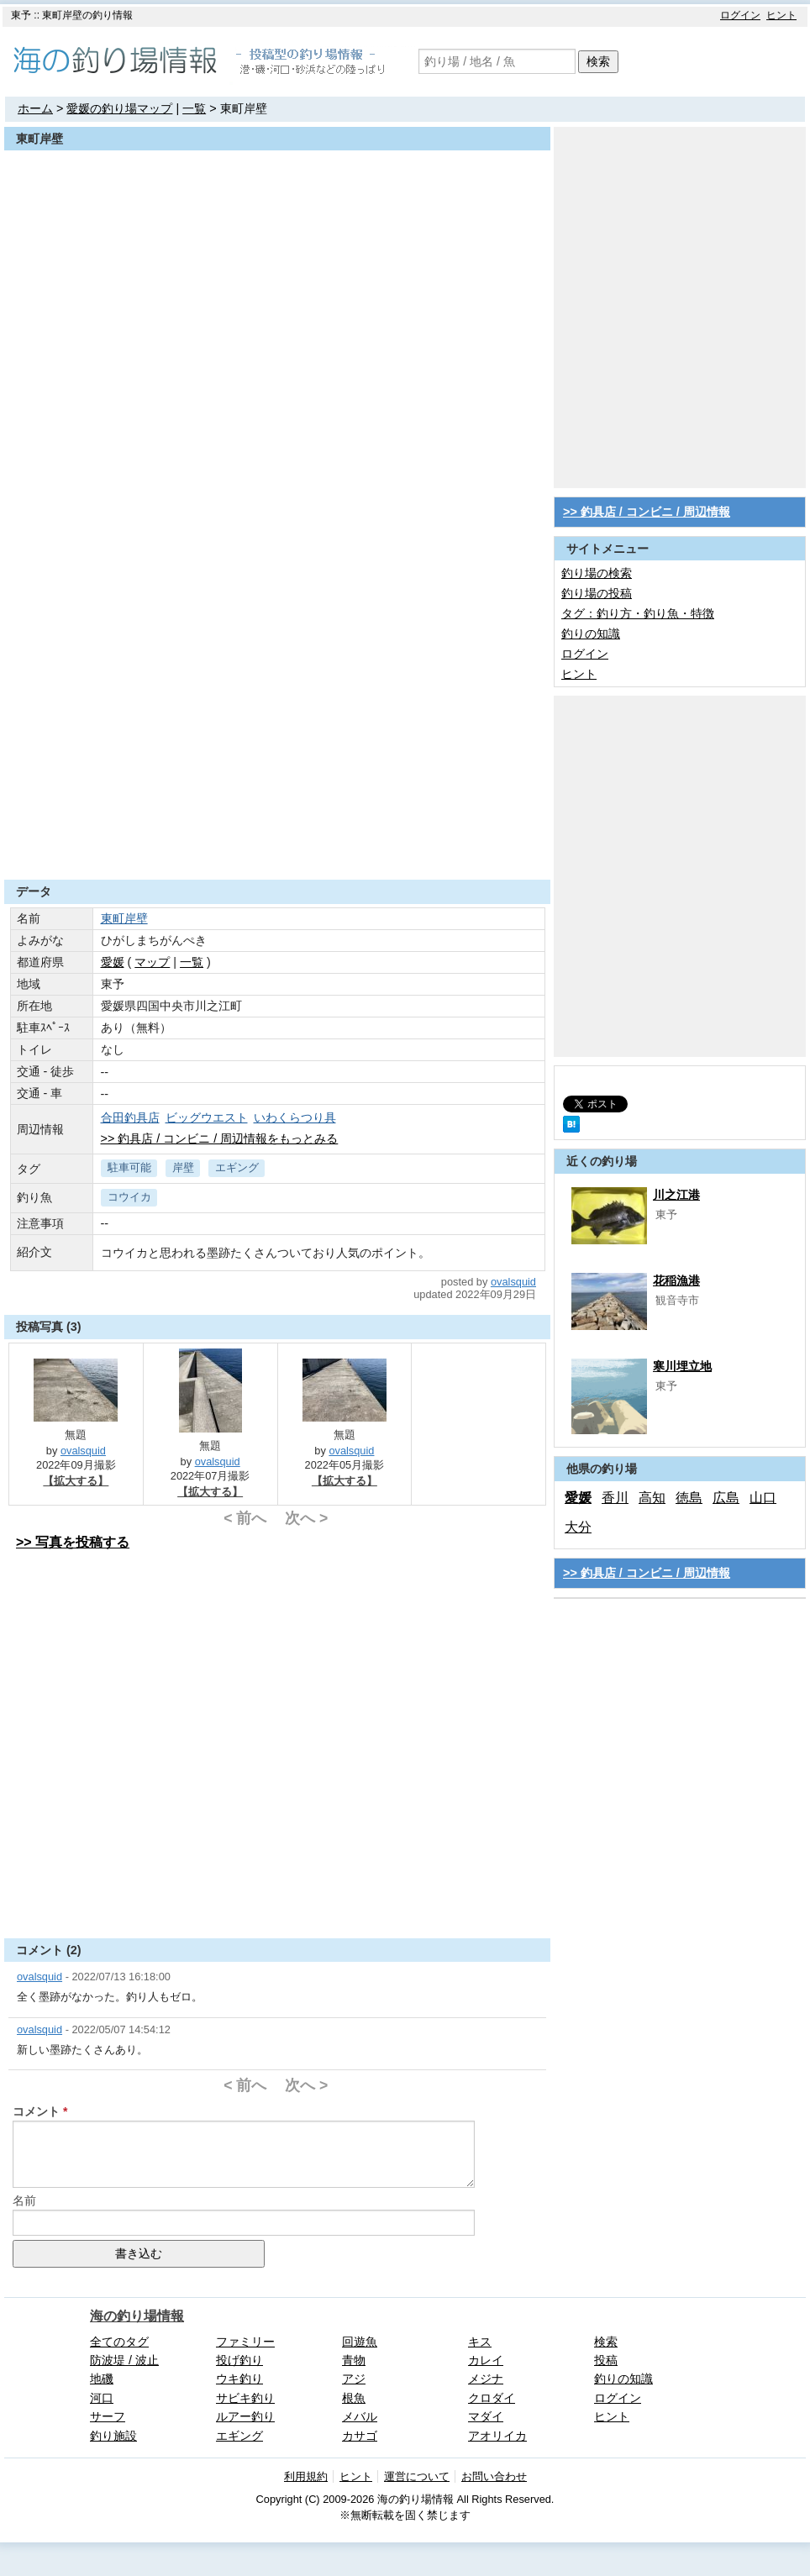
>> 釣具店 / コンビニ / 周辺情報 (646, 511)
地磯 (101, 2378)
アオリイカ (497, 2435)
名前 (24, 2200)
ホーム (35, 108)
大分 (578, 1527)
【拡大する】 (75, 1481)
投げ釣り (239, 2360)
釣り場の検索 (596, 573)
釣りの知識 (590, 633)
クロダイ (491, 2398)
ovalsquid (513, 1281)
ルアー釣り (245, 2416)
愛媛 (578, 1497)
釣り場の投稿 (596, 593)
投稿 (606, 2360)
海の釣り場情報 (137, 2316)
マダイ (485, 2416)
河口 (101, 2398)
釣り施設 (113, 2435)
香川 (615, 1497)
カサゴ (359, 2435)
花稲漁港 (676, 1280)
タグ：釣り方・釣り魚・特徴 (637, 613)
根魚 (354, 2398)
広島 (726, 1497)
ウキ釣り (239, 2378)
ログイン (740, 15)
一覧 (194, 108)
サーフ (107, 2416)
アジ (354, 2378)
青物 (354, 2360)
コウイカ (129, 1197)
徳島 (689, 1497)
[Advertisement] (179, 685)
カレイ (485, 2360)
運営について (417, 2476)
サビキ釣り (245, 2398)
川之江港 (676, 1194)
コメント (36, 2111)
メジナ (485, 2378)
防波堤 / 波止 (124, 2360)
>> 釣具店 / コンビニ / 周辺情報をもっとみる (220, 1138)
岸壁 (183, 1167)
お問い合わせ (494, 2476)
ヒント (781, 15)
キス (480, 2341)
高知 (652, 1497)
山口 (763, 1497)
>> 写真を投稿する (72, 1542)
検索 (598, 61)
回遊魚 (359, 2341)
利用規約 (306, 2476)
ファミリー (245, 2341)
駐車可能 (129, 1167)
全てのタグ (119, 2341)
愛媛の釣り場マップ (119, 108)
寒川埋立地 (682, 1366)
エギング (237, 1167)
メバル (359, 2416)
